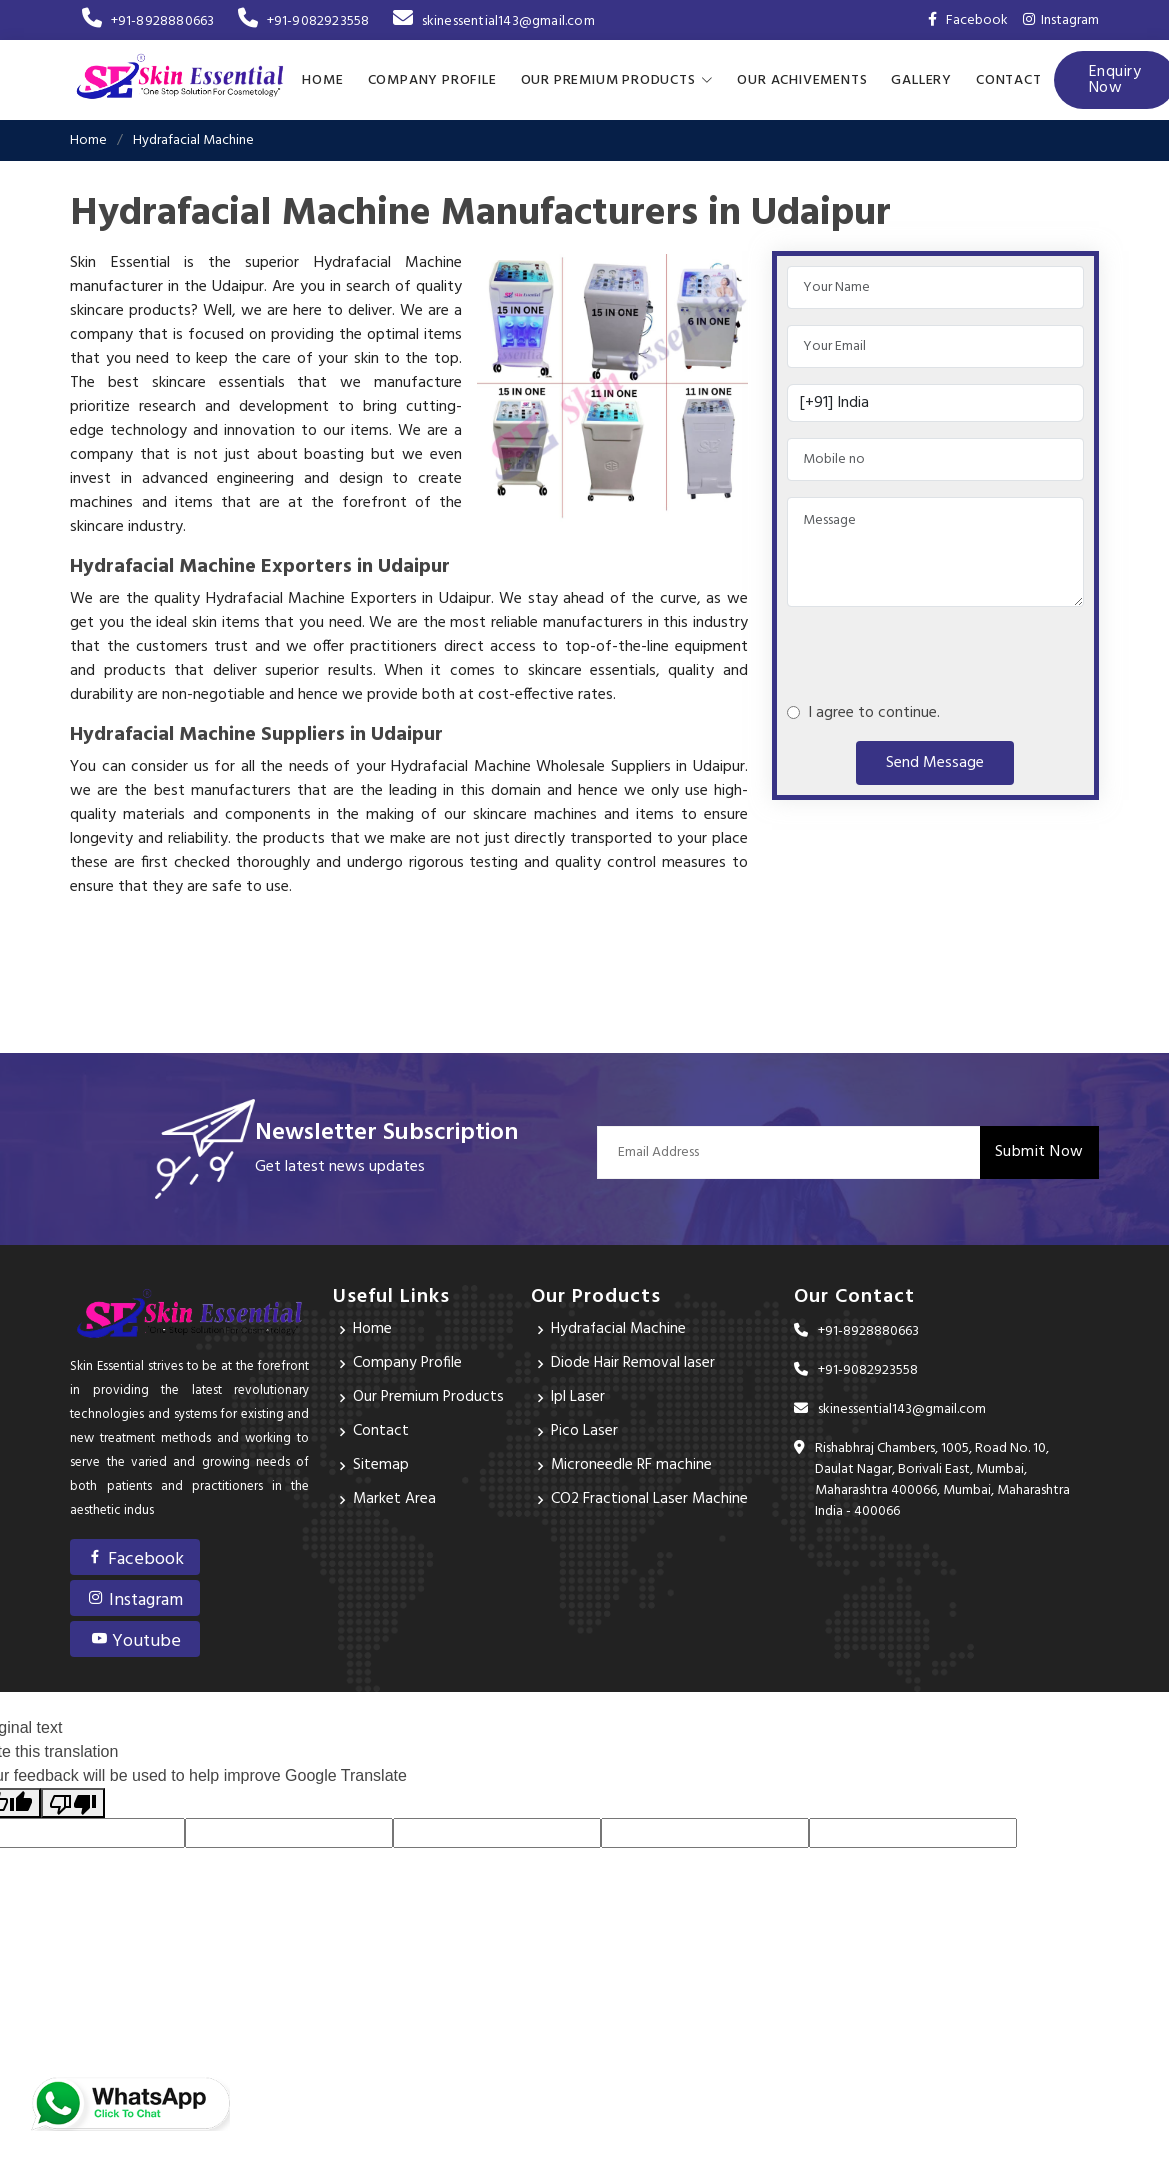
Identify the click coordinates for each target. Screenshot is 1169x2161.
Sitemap (381, 1465)
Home (322, 79)
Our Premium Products (429, 1397)
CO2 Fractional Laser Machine (650, 1499)
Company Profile (432, 79)
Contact (1009, 79)
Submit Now (1039, 1151)
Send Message (935, 762)
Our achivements (802, 79)
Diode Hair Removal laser (633, 1363)
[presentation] (939, 645)
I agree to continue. (870, 712)
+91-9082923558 (303, 21)
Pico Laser (585, 1431)
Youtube (135, 1640)
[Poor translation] (73, 1802)
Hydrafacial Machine (620, 1329)
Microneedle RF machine (632, 1465)
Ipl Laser (578, 1397)
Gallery (921, 79)
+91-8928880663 (148, 21)
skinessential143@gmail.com (493, 21)
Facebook (135, 1558)
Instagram (1061, 20)
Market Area (395, 1499)
